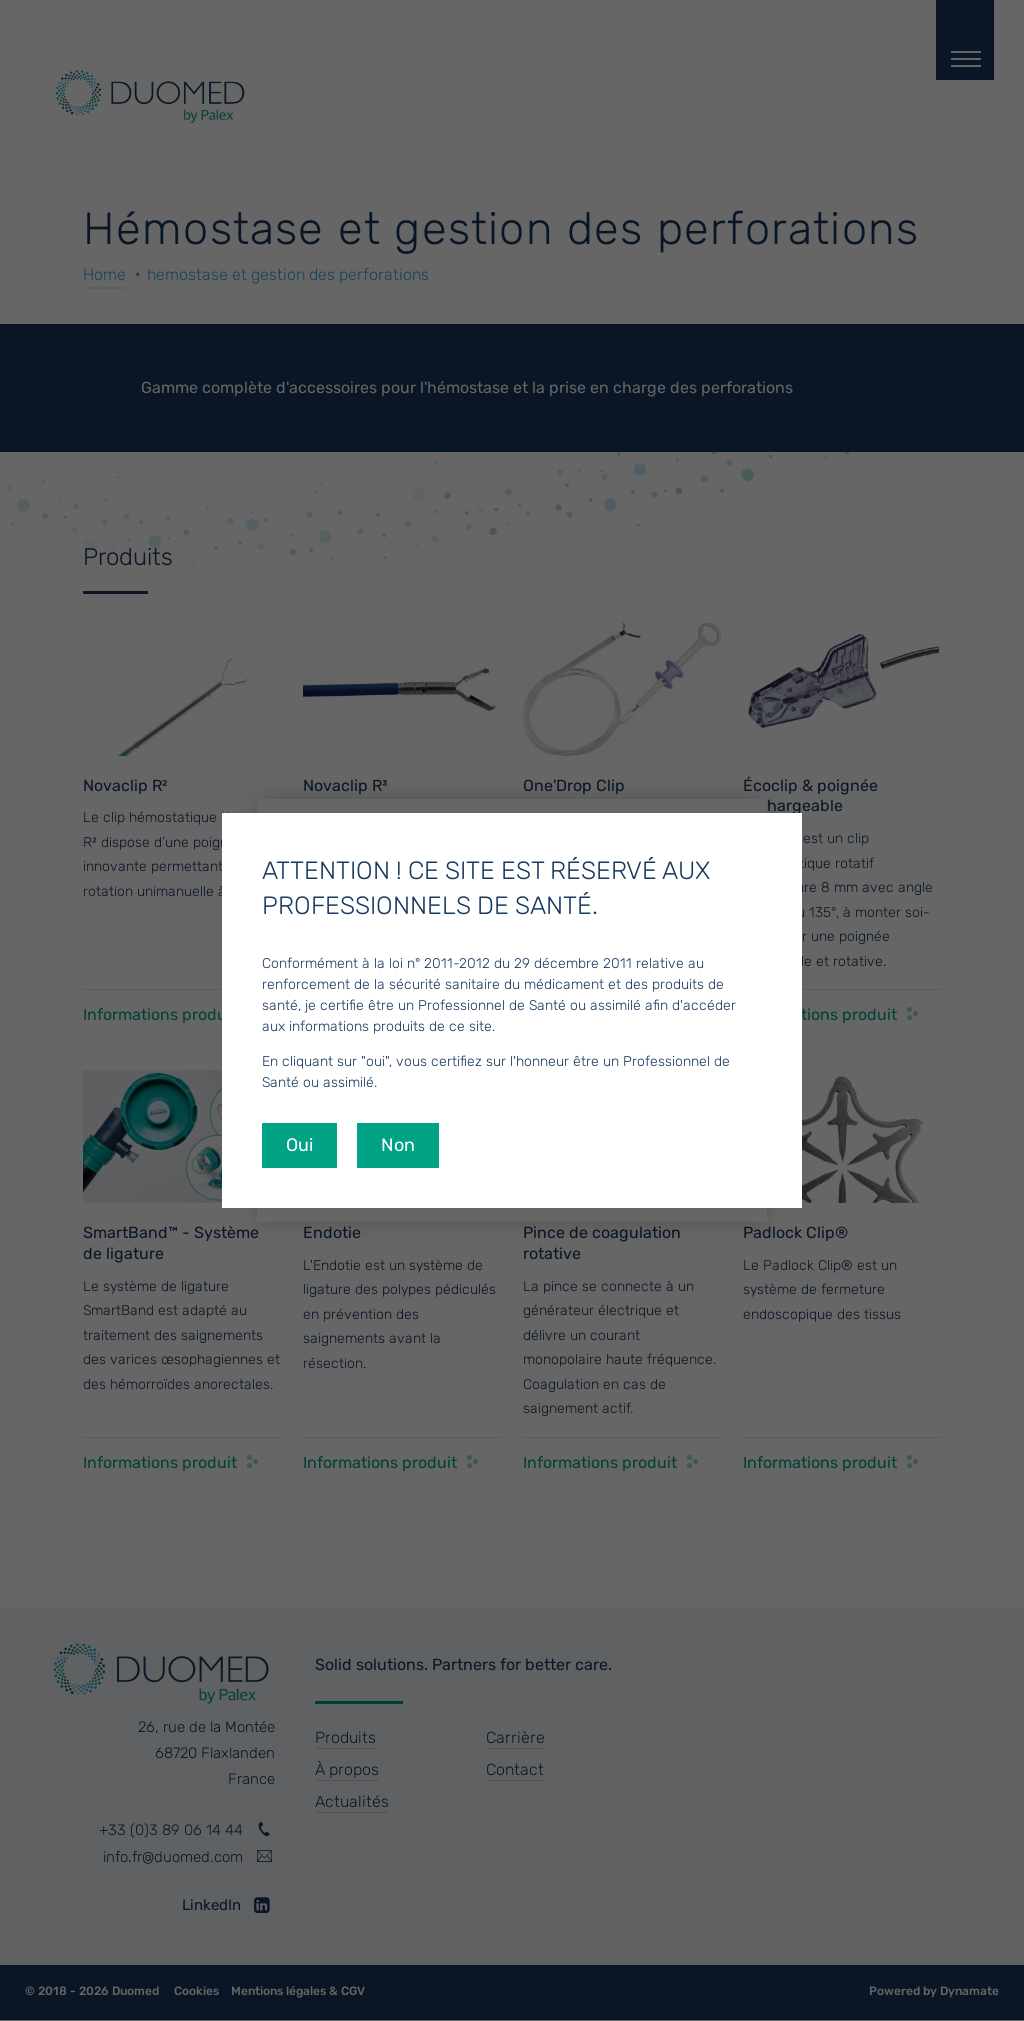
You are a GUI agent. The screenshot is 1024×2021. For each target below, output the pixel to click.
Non (398, 1145)
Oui (299, 1145)
